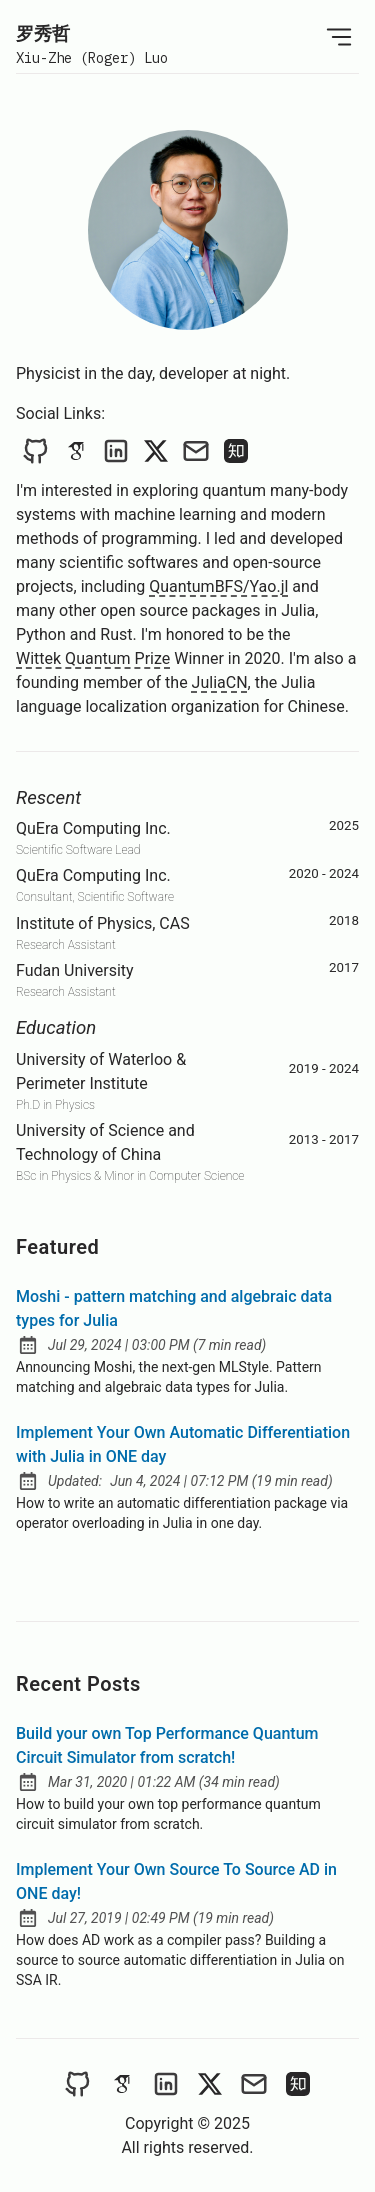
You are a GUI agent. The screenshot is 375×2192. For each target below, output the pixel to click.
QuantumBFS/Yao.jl (218, 586)
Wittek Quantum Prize (93, 658)
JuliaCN (220, 682)
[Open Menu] (339, 36)
